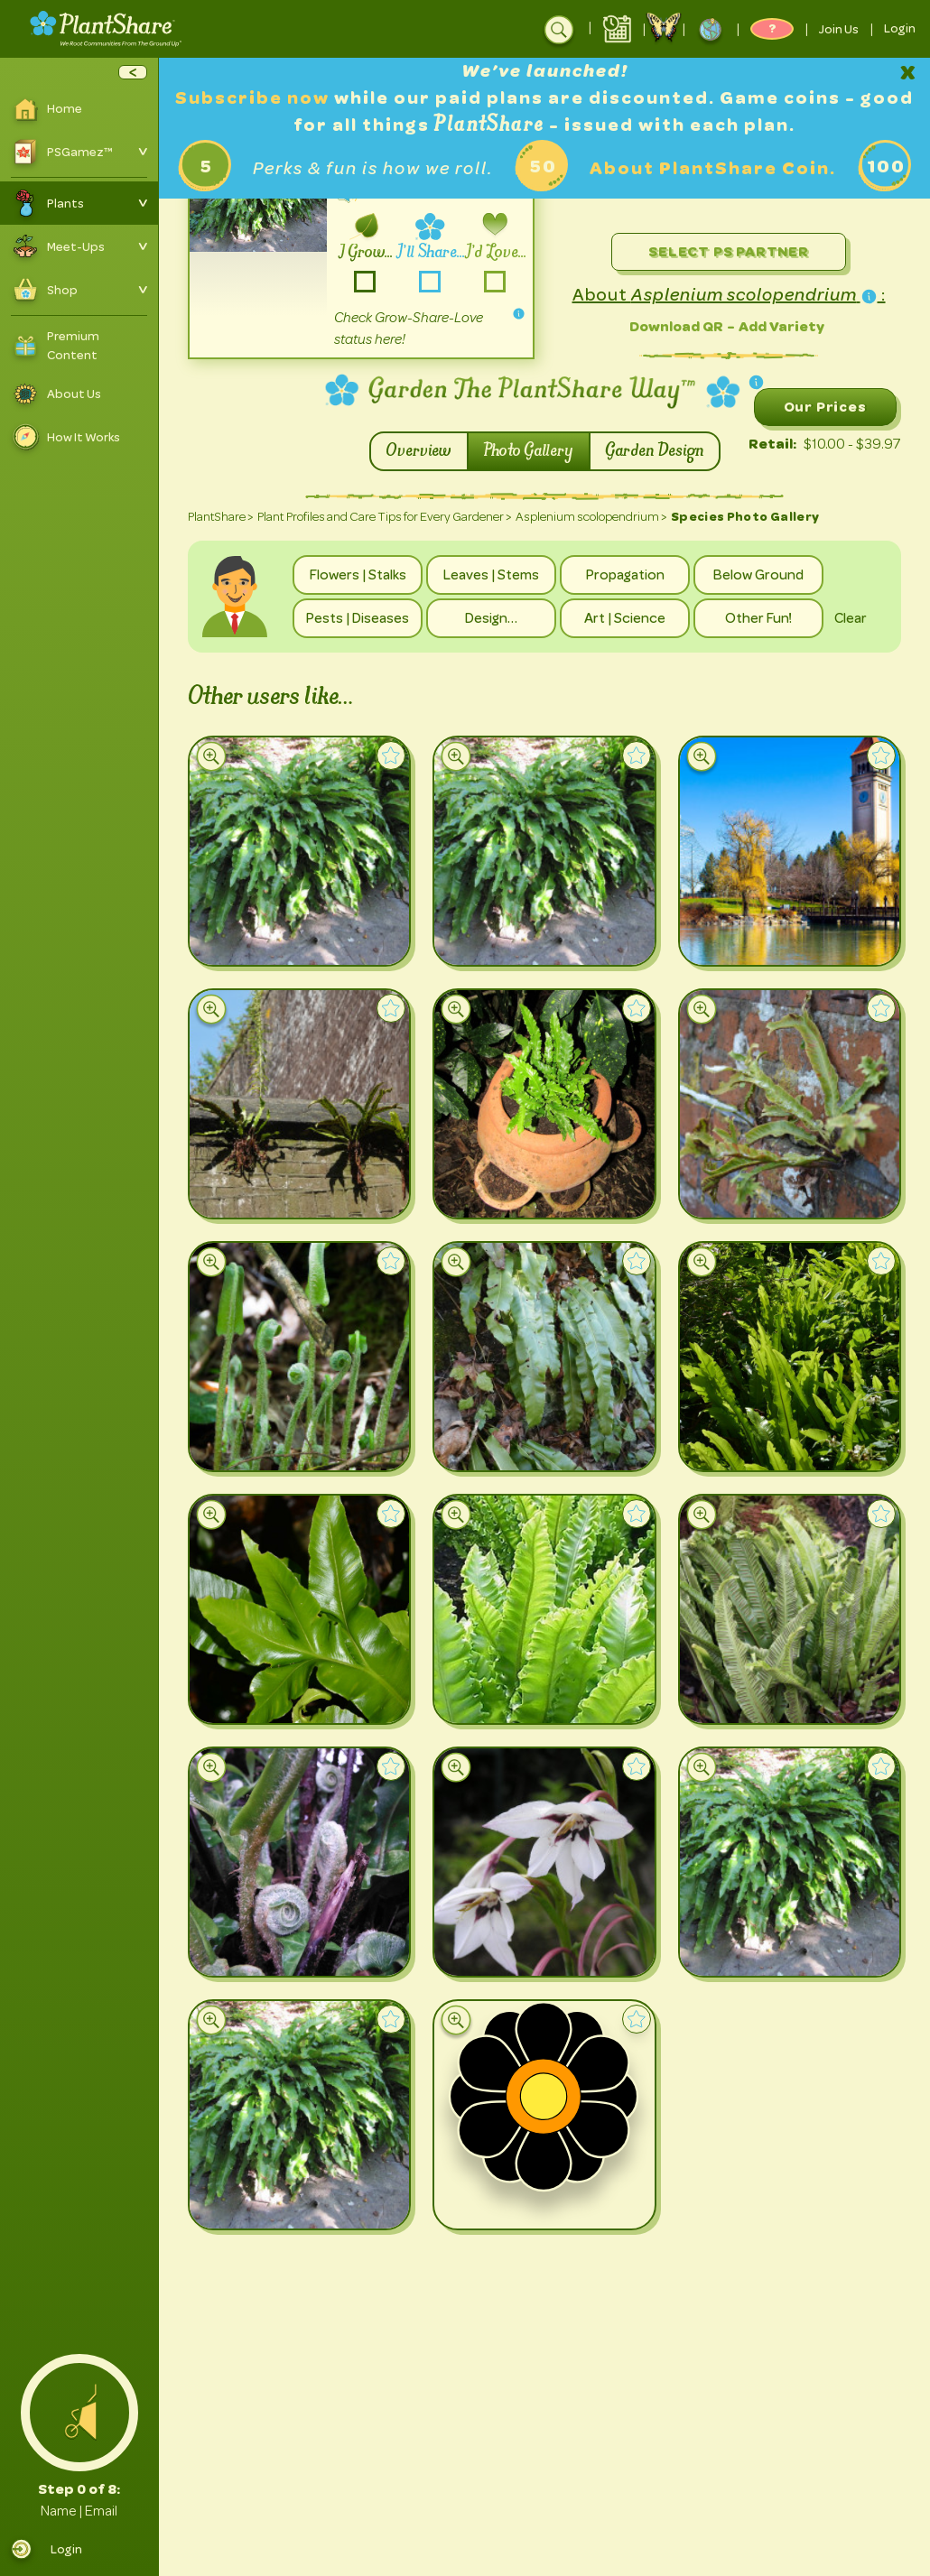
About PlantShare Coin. (713, 168)
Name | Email (79, 2511)
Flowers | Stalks (358, 575)
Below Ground (758, 575)
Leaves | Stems (491, 575)
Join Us (839, 29)
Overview (418, 451)
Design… (491, 618)
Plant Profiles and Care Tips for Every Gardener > (384, 517)
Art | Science (624, 618)
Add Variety (781, 326)
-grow (365, 282)
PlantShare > (221, 517)
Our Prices (825, 406)
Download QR (676, 326)
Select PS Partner (728, 251)
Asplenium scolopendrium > (591, 517)
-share (430, 282)
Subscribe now (254, 98)
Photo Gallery (528, 451)
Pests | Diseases (357, 618)
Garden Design (654, 451)
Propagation (625, 575)
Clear (850, 618)
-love (495, 282)
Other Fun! (758, 618)
